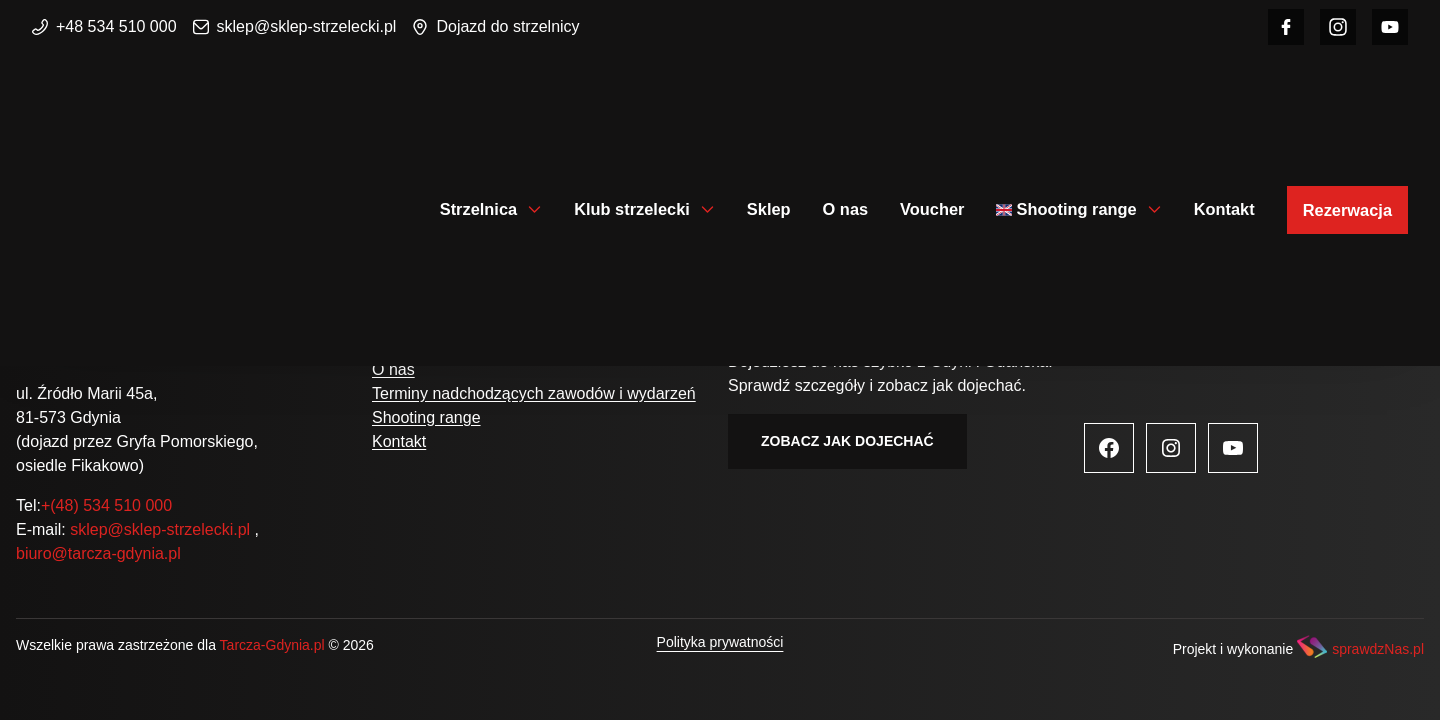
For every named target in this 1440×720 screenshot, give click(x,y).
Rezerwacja (1347, 210)
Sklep (769, 209)
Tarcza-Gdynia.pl (272, 645)
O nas (846, 209)
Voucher (932, 209)
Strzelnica (478, 209)
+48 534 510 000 (104, 26)
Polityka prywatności (720, 642)
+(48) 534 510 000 (106, 505)
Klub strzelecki (632, 209)
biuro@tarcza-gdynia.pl (98, 553)
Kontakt (1224, 209)
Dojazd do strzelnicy (495, 26)
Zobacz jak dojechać (847, 441)
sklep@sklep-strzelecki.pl (295, 26)
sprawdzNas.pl (1378, 649)
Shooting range (1076, 209)
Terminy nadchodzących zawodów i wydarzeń (534, 393)
